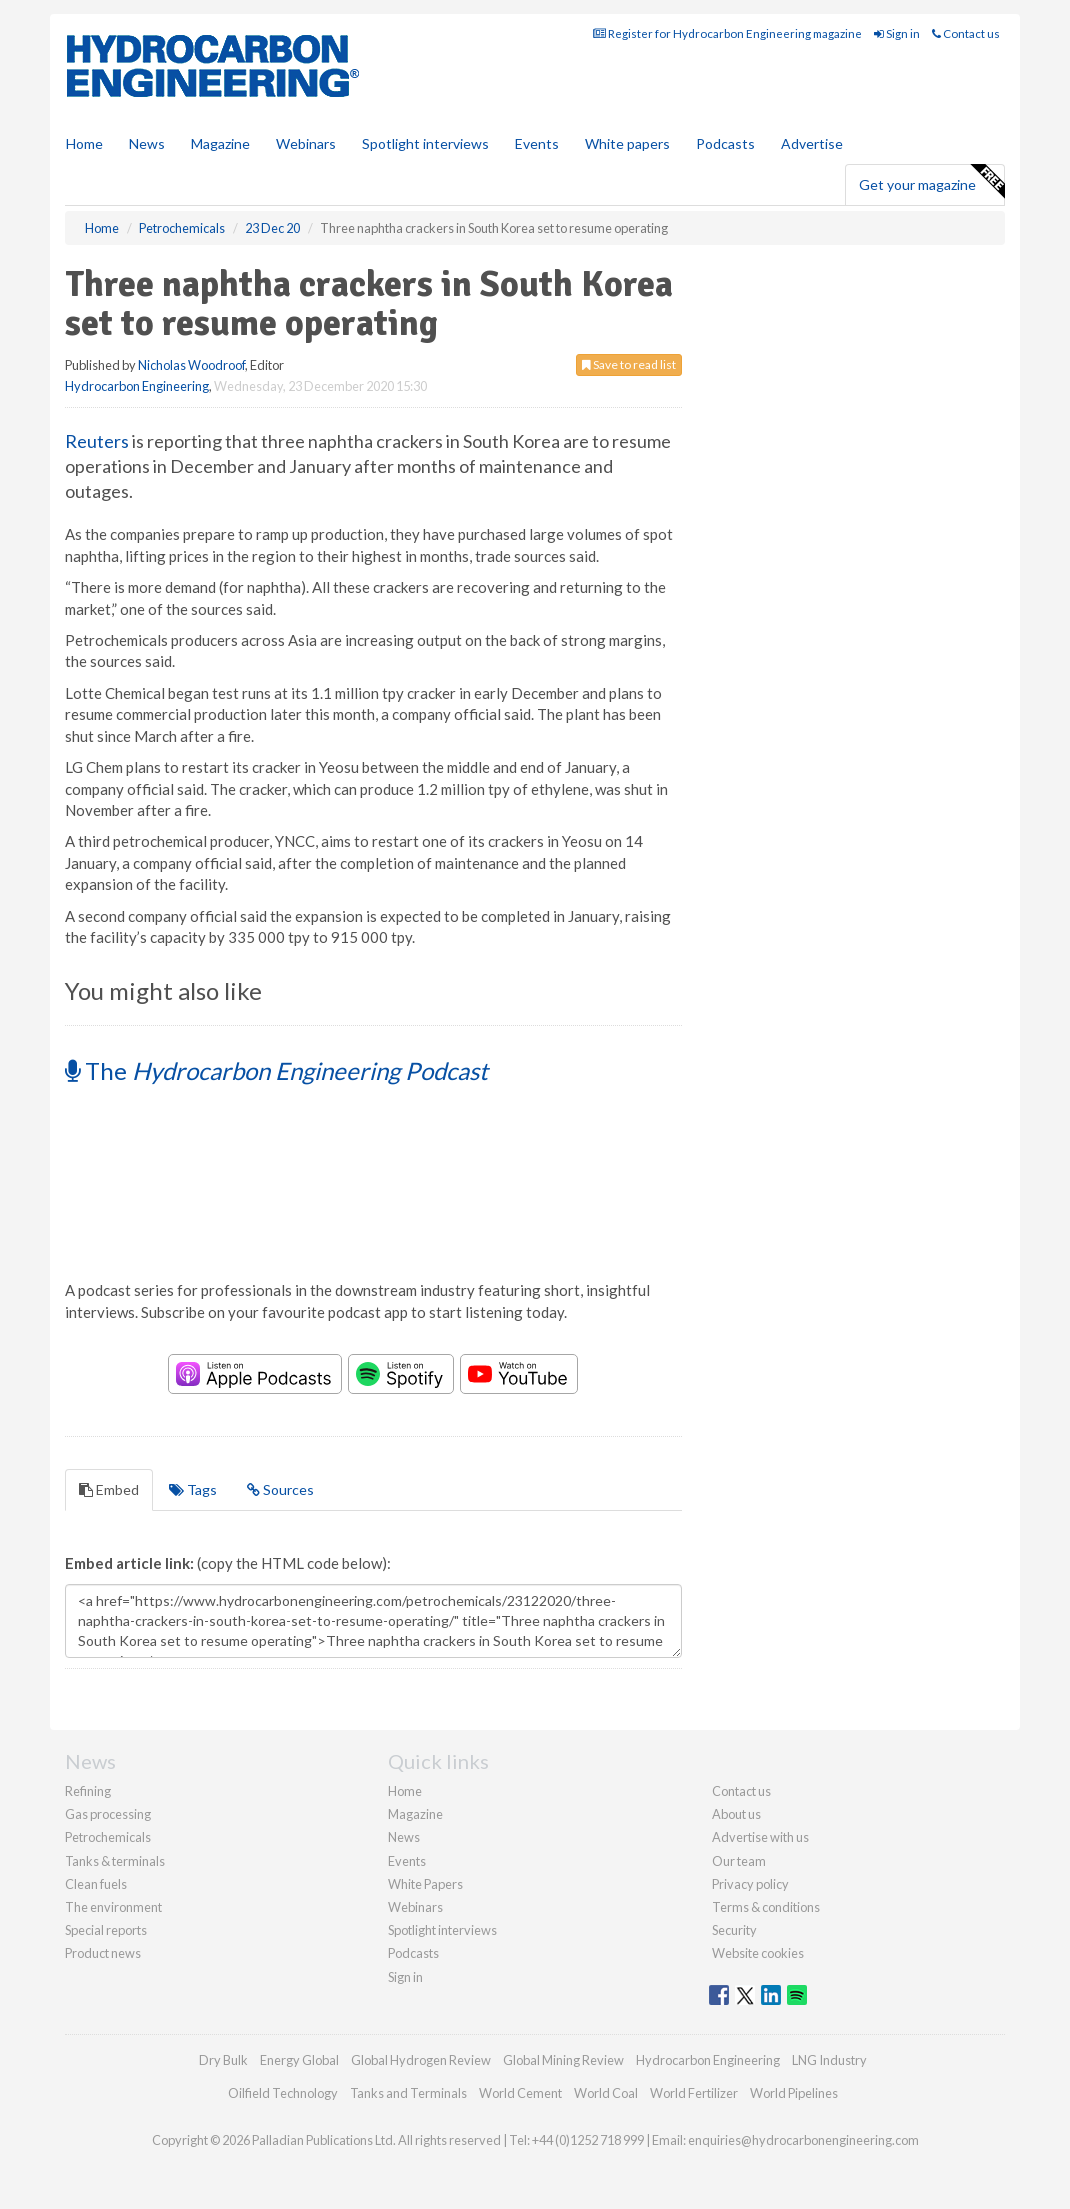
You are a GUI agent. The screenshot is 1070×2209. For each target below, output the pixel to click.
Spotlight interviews (425, 143)
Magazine (220, 143)
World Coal (606, 2093)
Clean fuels (96, 1884)
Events (537, 143)
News (404, 1837)
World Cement (520, 2093)
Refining (88, 1791)
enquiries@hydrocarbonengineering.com (803, 2140)
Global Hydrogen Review (421, 2060)
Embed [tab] (109, 1489)
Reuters (97, 441)
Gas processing (108, 1814)
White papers (627, 143)
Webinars (306, 143)
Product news (103, 1953)
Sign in (897, 33)
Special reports (106, 1930)
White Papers (425, 1884)
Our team (739, 1861)
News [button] (147, 143)
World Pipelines (794, 2093)
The (276, 1070)
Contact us (966, 33)
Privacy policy (750, 1884)
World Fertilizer (694, 2093)
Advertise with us (760, 1837)
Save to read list (629, 364)
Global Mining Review (563, 2060)
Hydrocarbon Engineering (137, 386)
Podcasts (725, 143)
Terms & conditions (766, 1907)
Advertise (812, 143)
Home (84, 143)
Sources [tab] (280, 1489)
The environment (113, 1907)
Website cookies (758, 1953)
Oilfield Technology (283, 2093)
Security (734, 1930)
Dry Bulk (223, 2060)
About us (736, 1814)
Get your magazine (931, 182)
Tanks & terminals (115, 1861)
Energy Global (299, 2060)
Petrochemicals (108, 1837)
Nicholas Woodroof (191, 365)
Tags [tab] (193, 1489)
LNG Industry (829, 2060)
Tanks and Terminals (408, 2093)
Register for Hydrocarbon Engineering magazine (727, 33)
